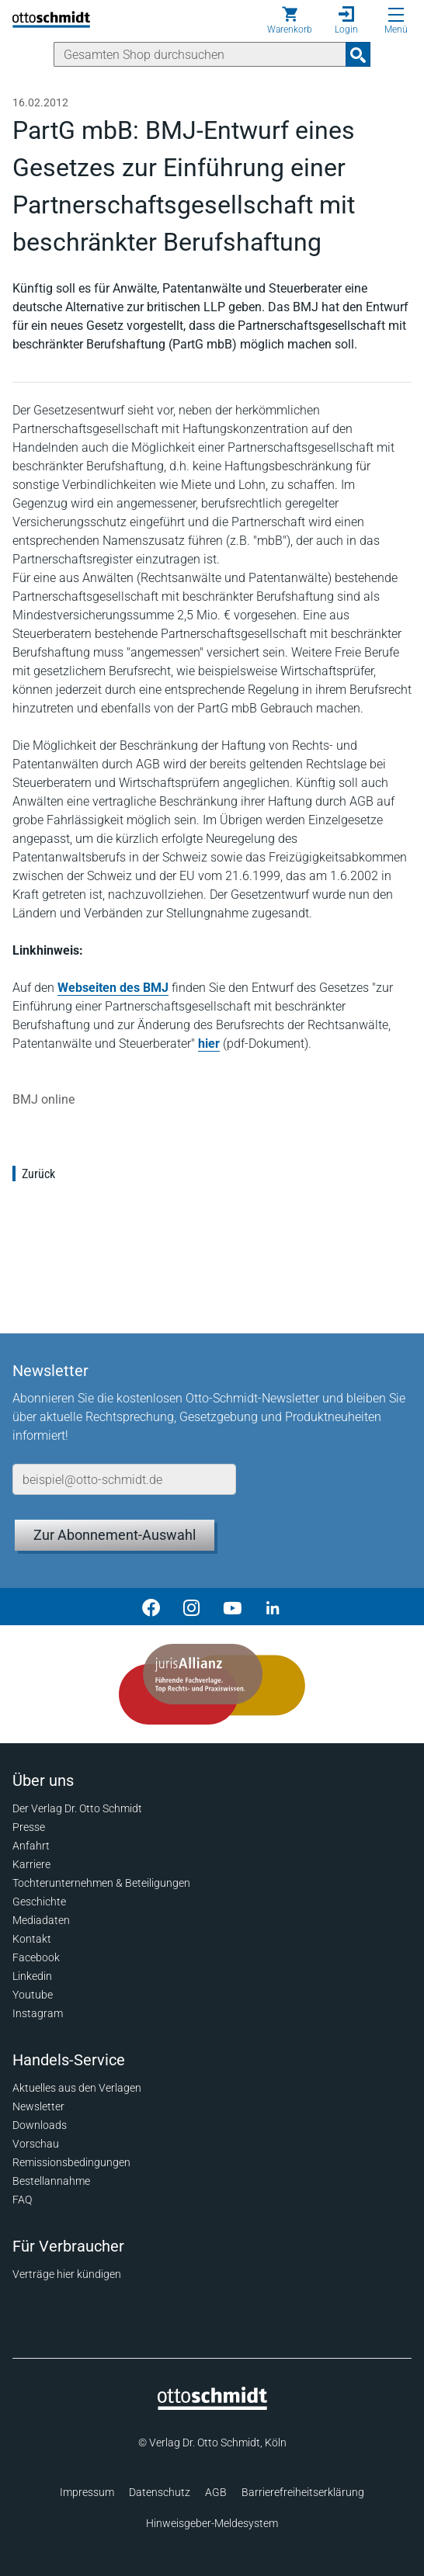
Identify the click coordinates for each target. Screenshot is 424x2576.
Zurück (38, 1174)
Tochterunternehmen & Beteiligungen (101, 1883)
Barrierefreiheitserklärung (303, 2492)
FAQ (22, 2199)
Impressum (87, 2492)
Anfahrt (31, 1845)
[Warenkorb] (289, 20)
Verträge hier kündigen (66, 2274)
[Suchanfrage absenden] (358, 54)
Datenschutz (159, 2492)
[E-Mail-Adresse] (124, 1479)
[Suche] (200, 54)
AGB (216, 2492)
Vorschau (35, 2143)
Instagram (37, 2013)
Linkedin (32, 1976)
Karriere (31, 1864)
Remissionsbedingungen (71, 2162)
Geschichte (39, 1901)
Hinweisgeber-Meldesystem (212, 2523)
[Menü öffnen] (396, 15)
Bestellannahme (51, 2181)
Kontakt (31, 1939)
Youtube (32, 1994)
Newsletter (38, 2106)
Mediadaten (41, 1920)
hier (209, 1043)
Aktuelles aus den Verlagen (76, 2088)
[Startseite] (212, 2406)
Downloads (39, 2125)
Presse (28, 1827)
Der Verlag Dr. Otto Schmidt (77, 1808)
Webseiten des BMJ (113, 987)
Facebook (36, 1957)
